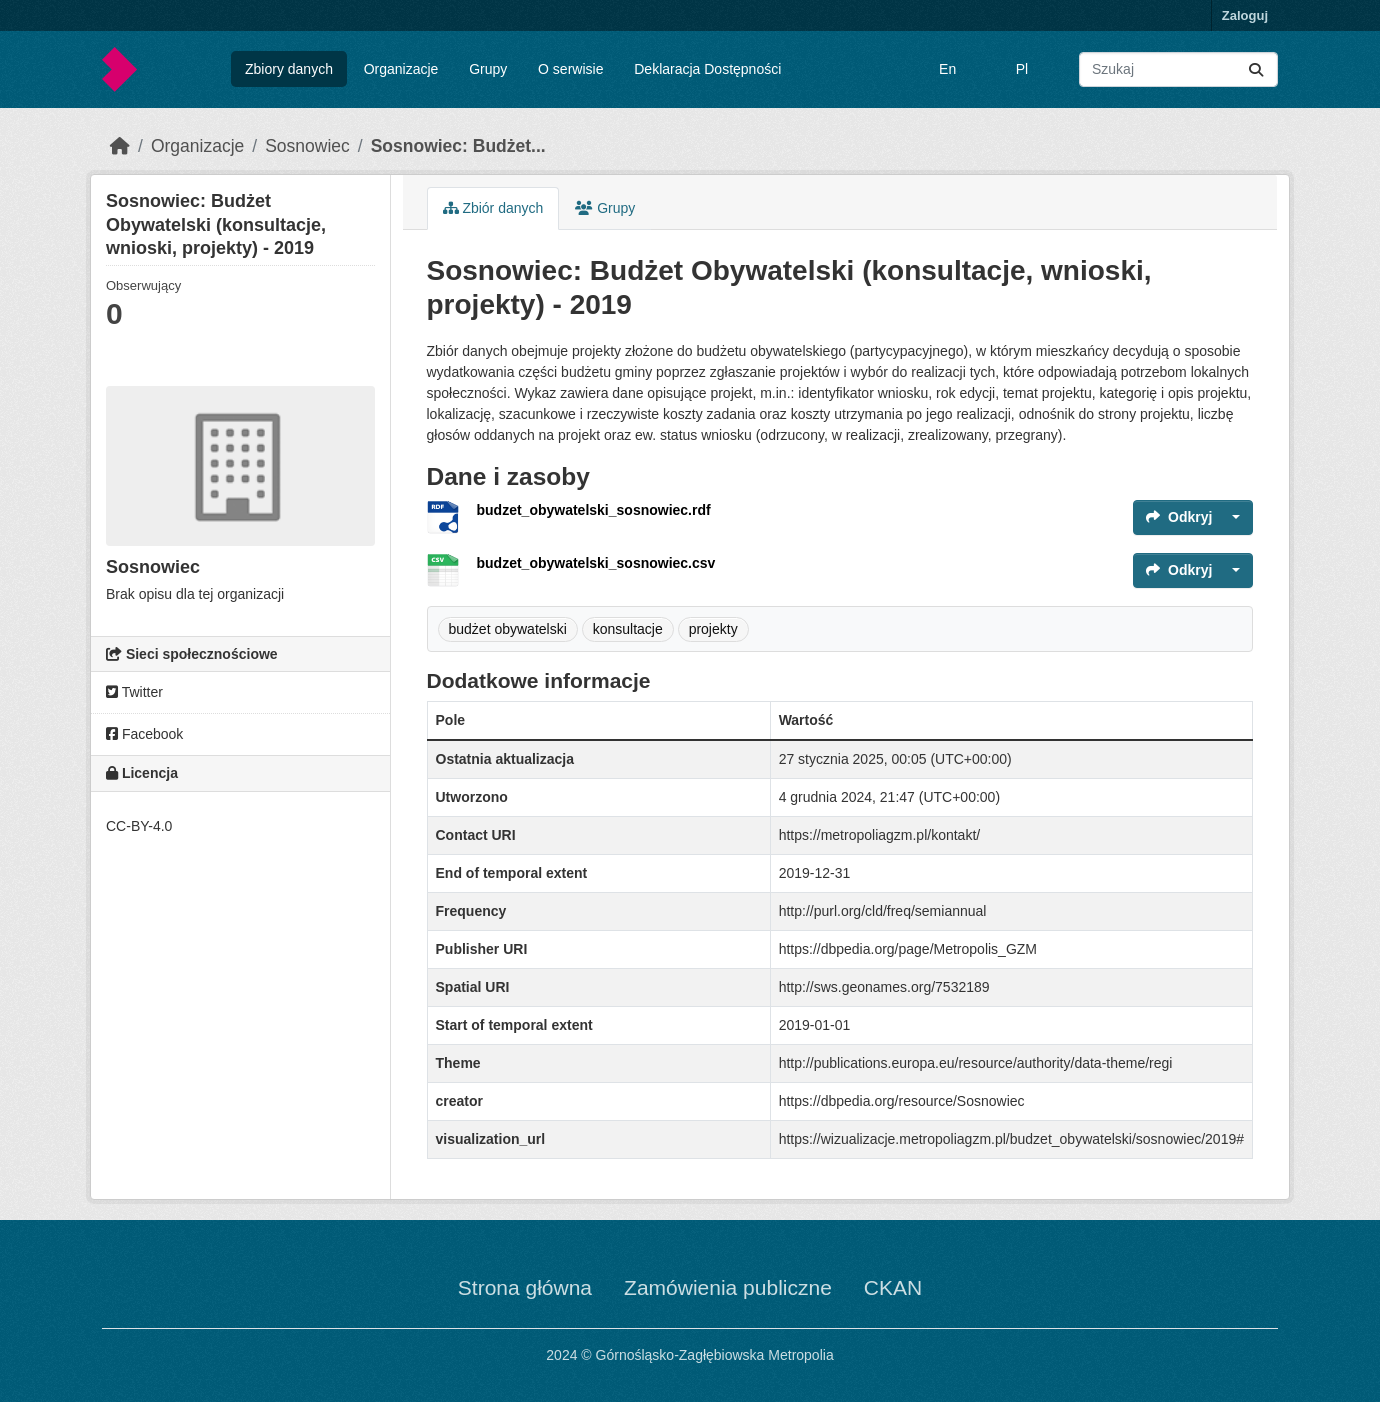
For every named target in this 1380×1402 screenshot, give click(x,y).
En (947, 69)
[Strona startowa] (120, 146)
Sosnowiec (307, 146)
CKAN (893, 1287)
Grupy (488, 69)
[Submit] (1256, 69)
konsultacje (628, 629)
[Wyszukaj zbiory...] (1178, 69)
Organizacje (401, 69)
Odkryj (1179, 517)
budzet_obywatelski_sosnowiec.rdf (594, 510)
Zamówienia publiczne (728, 1287)
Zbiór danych (493, 208)
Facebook (144, 734)
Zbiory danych (289, 69)
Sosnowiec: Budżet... (458, 146)
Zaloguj (1245, 15)
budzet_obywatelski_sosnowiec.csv (596, 563)
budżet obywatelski (508, 629)
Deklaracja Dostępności (707, 69)
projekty (713, 629)
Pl (1022, 69)
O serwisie (570, 69)
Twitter (134, 692)
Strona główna (525, 1287)
